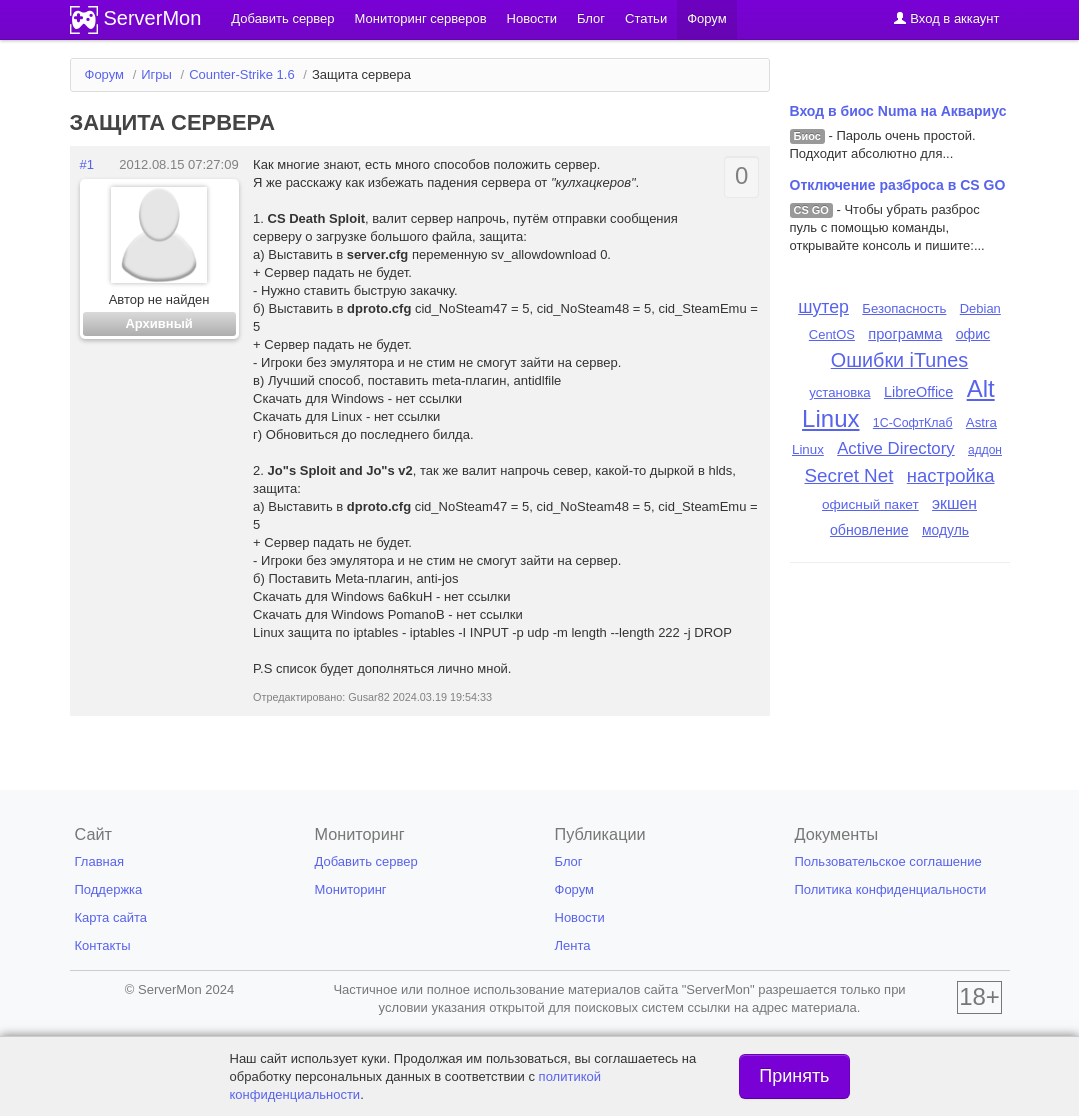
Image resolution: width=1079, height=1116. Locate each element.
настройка (951, 475)
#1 (87, 164)
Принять (794, 1076)
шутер (823, 307)
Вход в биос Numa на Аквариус (898, 111)
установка (839, 392)
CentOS (832, 334)
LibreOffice (918, 392)
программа (905, 334)
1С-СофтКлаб (913, 423)
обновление (869, 530)
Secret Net (848, 475)
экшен (954, 503)
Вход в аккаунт (946, 18)
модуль (945, 530)
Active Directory (896, 448)
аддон (985, 450)
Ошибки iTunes (899, 360)
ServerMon (153, 18)
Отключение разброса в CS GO (898, 185)
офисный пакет (870, 504)
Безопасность (904, 308)
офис (973, 334)
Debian (980, 308)
